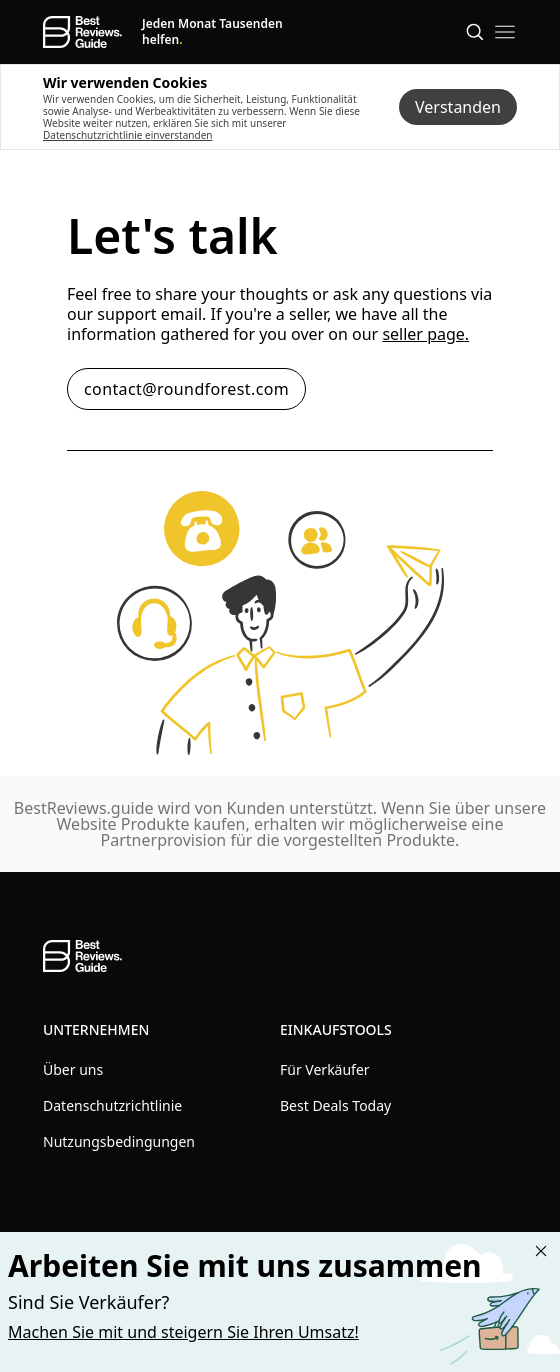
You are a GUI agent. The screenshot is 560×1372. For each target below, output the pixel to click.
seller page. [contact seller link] (425, 334)
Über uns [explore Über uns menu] (73, 1069)
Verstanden (458, 107)
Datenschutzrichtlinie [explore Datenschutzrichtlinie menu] (112, 1105)
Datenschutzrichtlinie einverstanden (127, 135)
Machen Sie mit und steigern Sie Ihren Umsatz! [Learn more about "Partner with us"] (183, 1332)
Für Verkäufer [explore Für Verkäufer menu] (325, 1069)
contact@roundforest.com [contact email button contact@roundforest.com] (186, 389)
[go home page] (82, 32)
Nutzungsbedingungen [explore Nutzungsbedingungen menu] (119, 1141)
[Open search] (475, 32)
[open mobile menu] (505, 32)
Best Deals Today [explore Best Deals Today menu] (335, 1105)
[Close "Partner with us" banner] (541, 1251)
